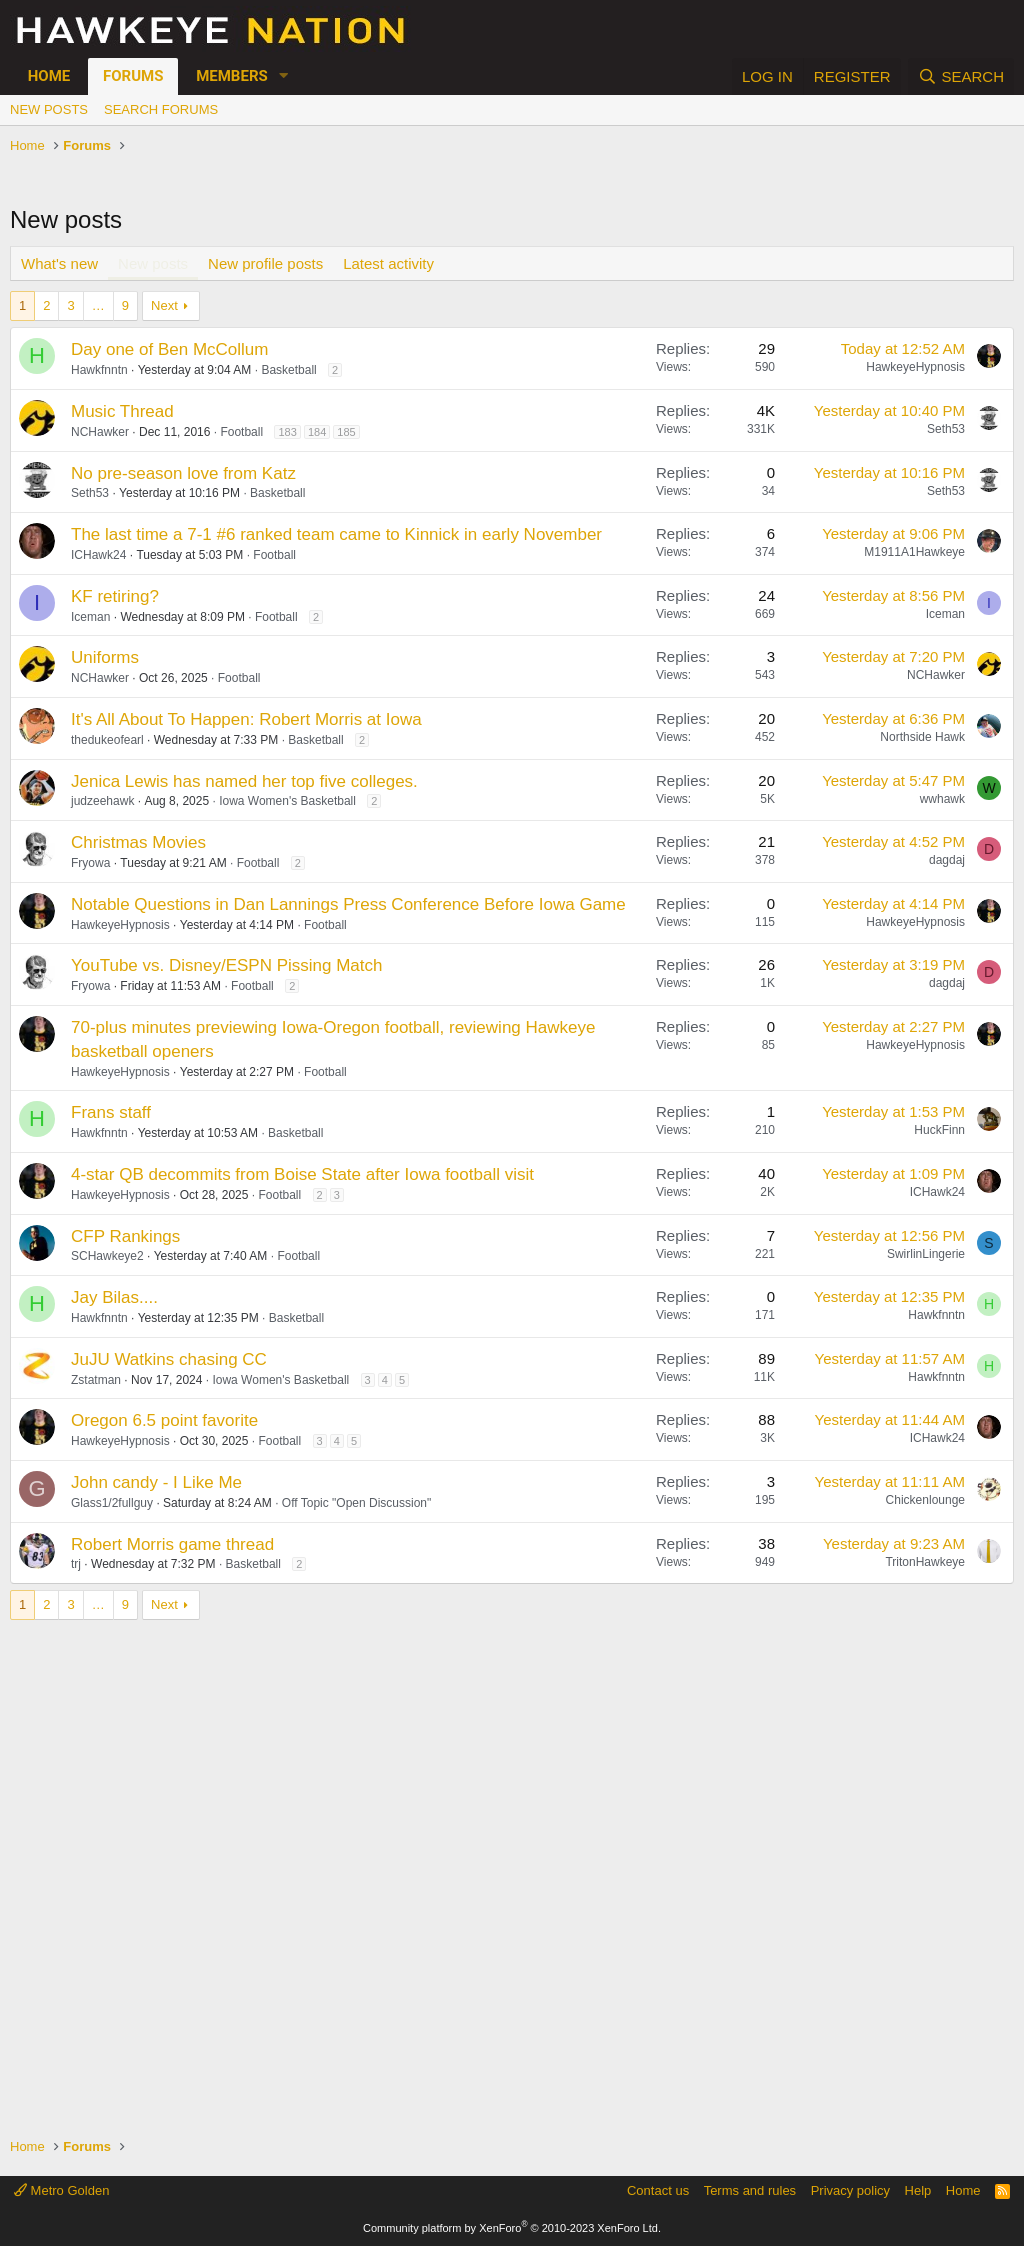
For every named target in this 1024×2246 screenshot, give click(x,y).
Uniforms (105, 657)
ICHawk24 (98, 555)
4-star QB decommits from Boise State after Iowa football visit (302, 1174)
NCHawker (100, 432)
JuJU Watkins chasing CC (169, 1359)
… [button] (98, 305)
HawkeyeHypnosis (915, 367)
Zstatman (96, 1380)
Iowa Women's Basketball (287, 801)
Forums (133, 76)
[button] (284, 76)
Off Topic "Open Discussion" (356, 1503)
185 (346, 432)
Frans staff (111, 1112)
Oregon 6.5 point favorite (164, 1420)
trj (76, 1564)
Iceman (90, 617)
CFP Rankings (125, 1236)
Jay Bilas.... (114, 1297)
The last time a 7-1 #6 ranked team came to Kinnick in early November (336, 534)
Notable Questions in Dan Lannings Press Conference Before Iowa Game (348, 904)
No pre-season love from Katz (183, 473)
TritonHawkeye (925, 1562)
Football (241, 432)
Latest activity (388, 263)
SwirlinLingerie (926, 1254)
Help (918, 2190)
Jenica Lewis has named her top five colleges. (244, 781)
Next (164, 305)
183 (287, 432)
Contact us (658, 2190)
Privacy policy (850, 2190)
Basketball (288, 370)
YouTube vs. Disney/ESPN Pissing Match (227, 965)
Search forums (161, 109)
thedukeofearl (107, 740)
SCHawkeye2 (107, 1256)
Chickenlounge (925, 1500)
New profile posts (265, 263)
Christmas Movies (138, 842)
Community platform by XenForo (512, 2228)
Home (49, 76)
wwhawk (942, 799)
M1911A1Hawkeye (914, 552)
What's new (59, 263)
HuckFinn (939, 1130)
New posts (49, 109)
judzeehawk (102, 801)
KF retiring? (115, 596)
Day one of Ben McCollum (169, 349)
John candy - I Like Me (156, 1482)
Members (232, 76)
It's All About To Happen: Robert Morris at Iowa (246, 719)
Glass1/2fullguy (112, 1503)
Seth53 (946, 429)
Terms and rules (750, 2190)
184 (317, 432)
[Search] (961, 76)
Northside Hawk (922, 737)
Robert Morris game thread (172, 1544)
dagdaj (947, 860)
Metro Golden (61, 2190)
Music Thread (122, 411)
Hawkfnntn (99, 370)
